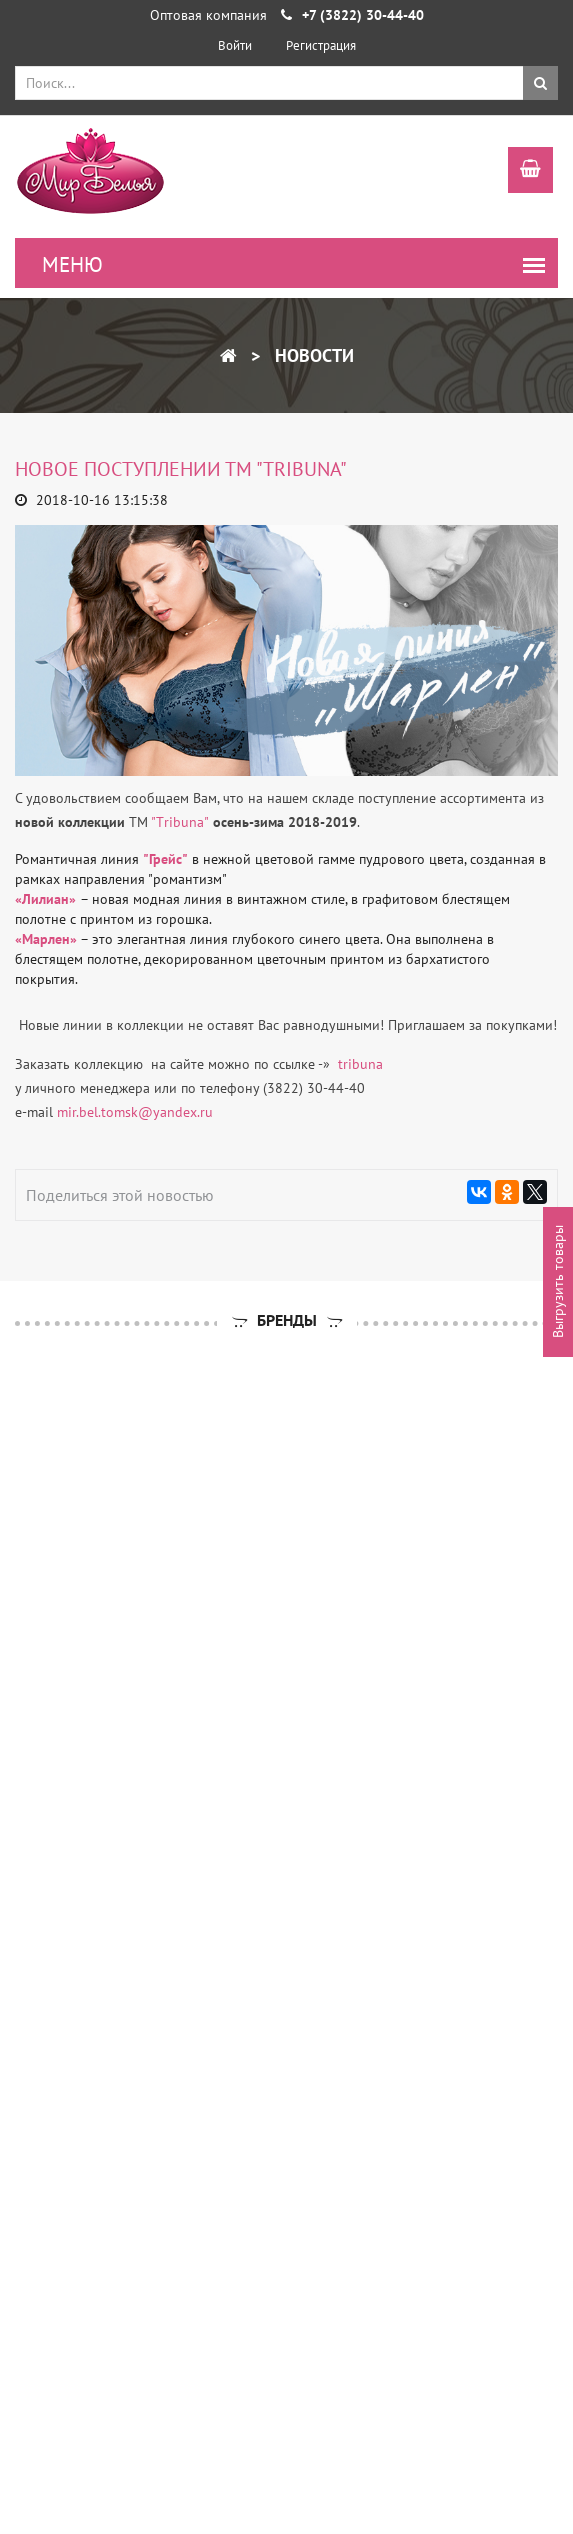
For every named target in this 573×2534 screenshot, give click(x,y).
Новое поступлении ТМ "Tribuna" (181, 469)
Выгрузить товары (558, 1282)
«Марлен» (46, 939)
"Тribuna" (180, 822)
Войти (235, 45)
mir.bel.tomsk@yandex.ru (135, 1112)
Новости (312, 355)
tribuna (358, 1064)
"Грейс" (165, 859)
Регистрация (321, 45)
